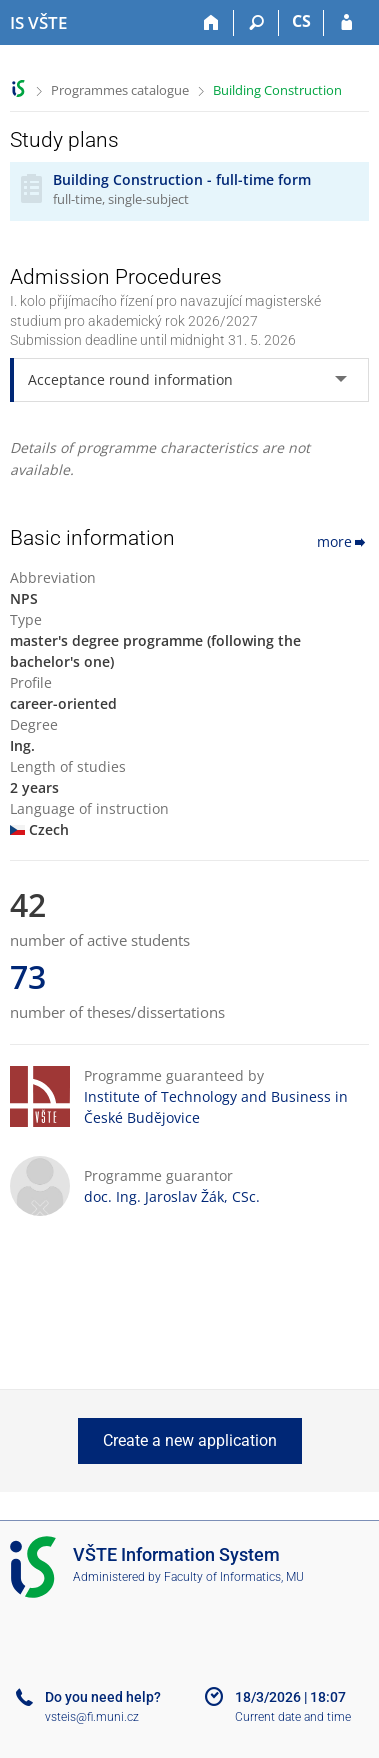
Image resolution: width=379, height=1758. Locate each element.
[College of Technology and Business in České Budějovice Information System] (38, 23)
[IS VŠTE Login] (346, 23)
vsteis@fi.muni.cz (92, 1717)
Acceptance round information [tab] (130, 379)
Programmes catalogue (120, 90)
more (343, 541)
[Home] (211, 23)
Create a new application (190, 1440)
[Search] (256, 23)
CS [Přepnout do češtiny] (301, 21)
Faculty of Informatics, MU (234, 1577)
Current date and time (293, 1717)
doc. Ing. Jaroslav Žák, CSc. (172, 1196)
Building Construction (277, 90)
